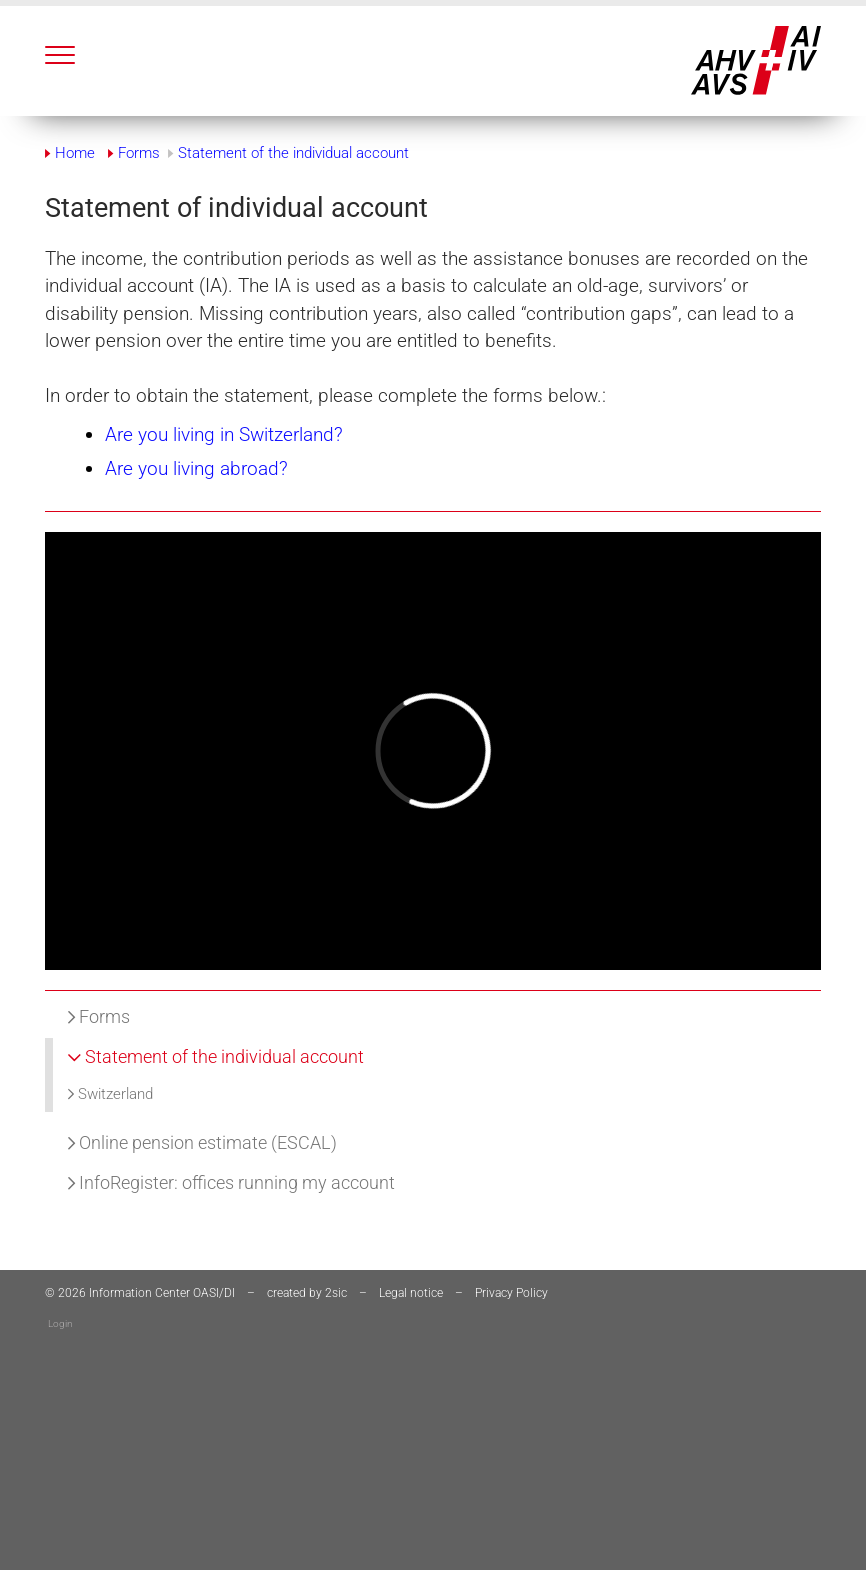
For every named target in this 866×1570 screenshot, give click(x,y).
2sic (336, 1293)
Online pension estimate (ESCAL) (202, 1142)
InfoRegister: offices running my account (231, 1182)
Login (60, 1323)
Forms (99, 1016)
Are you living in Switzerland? (224, 434)
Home (75, 153)
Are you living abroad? (196, 468)
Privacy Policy (511, 1293)
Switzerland (110, 1094)
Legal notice (411, 1293)
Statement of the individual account (216, 1056)
